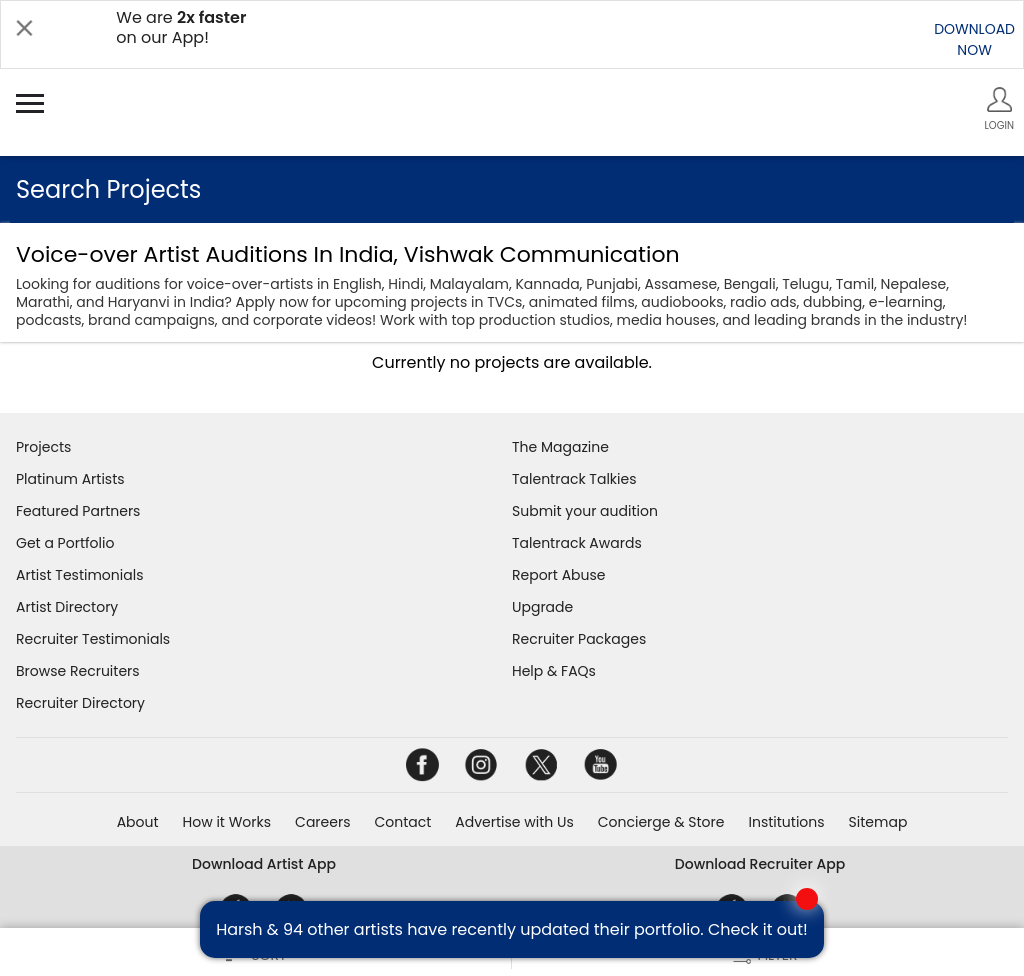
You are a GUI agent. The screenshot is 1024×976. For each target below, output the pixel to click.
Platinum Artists (70, 479)
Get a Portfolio (65, 543)
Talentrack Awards (577, 543)
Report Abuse (559, 575)
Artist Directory (67, 607)
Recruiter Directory (80, 703)
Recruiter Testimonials (93, 639)
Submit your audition (585, 511)
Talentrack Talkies (574, 479)
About (138, 822)
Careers (322, 822)
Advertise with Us (514, 822)
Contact (402, 822)
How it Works (227, 822)
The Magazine (560, 447)
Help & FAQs (554, 671)
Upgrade (542, 607)
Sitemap (878, 822)
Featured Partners (78, 511)
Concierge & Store (661, 822)
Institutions (786, 822)
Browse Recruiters (78, 671)
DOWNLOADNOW (974, 39)
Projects (43, 447)
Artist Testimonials (79, 575)
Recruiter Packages (579, 639)
